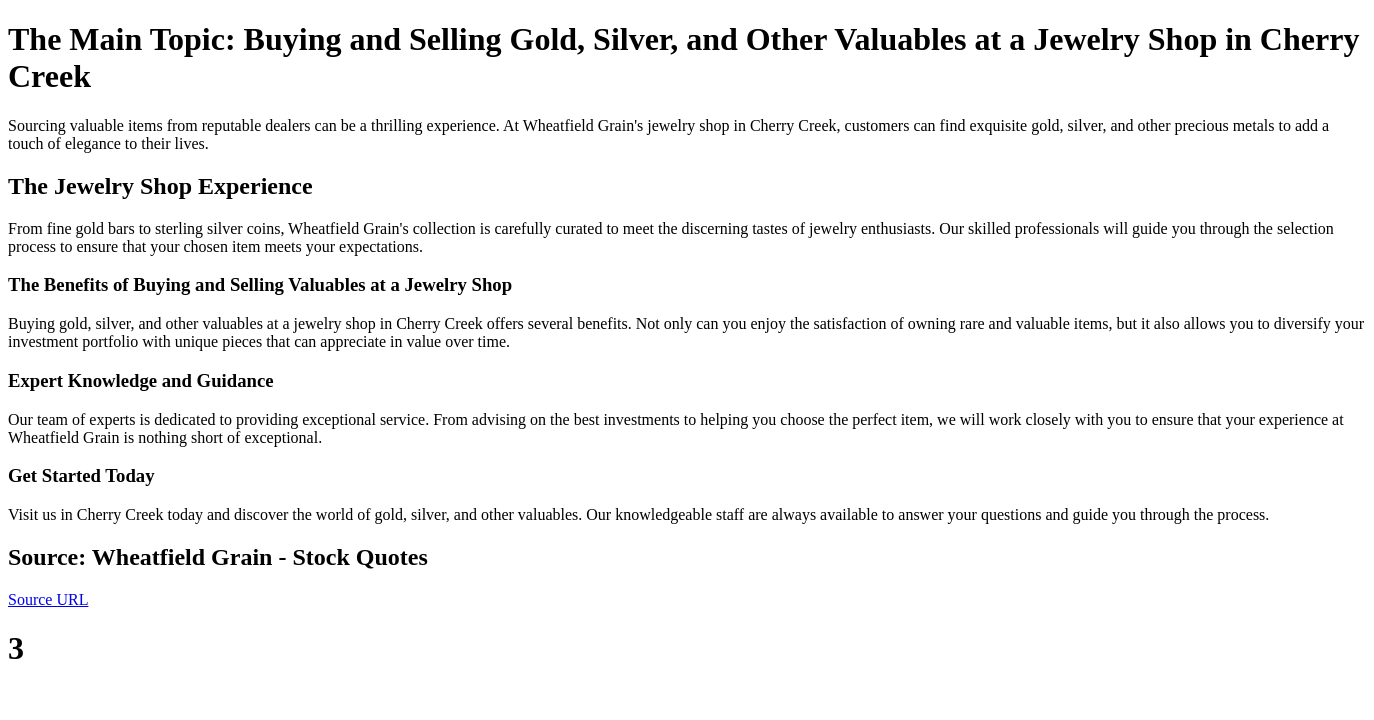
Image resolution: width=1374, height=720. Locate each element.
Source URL (48, 599)
